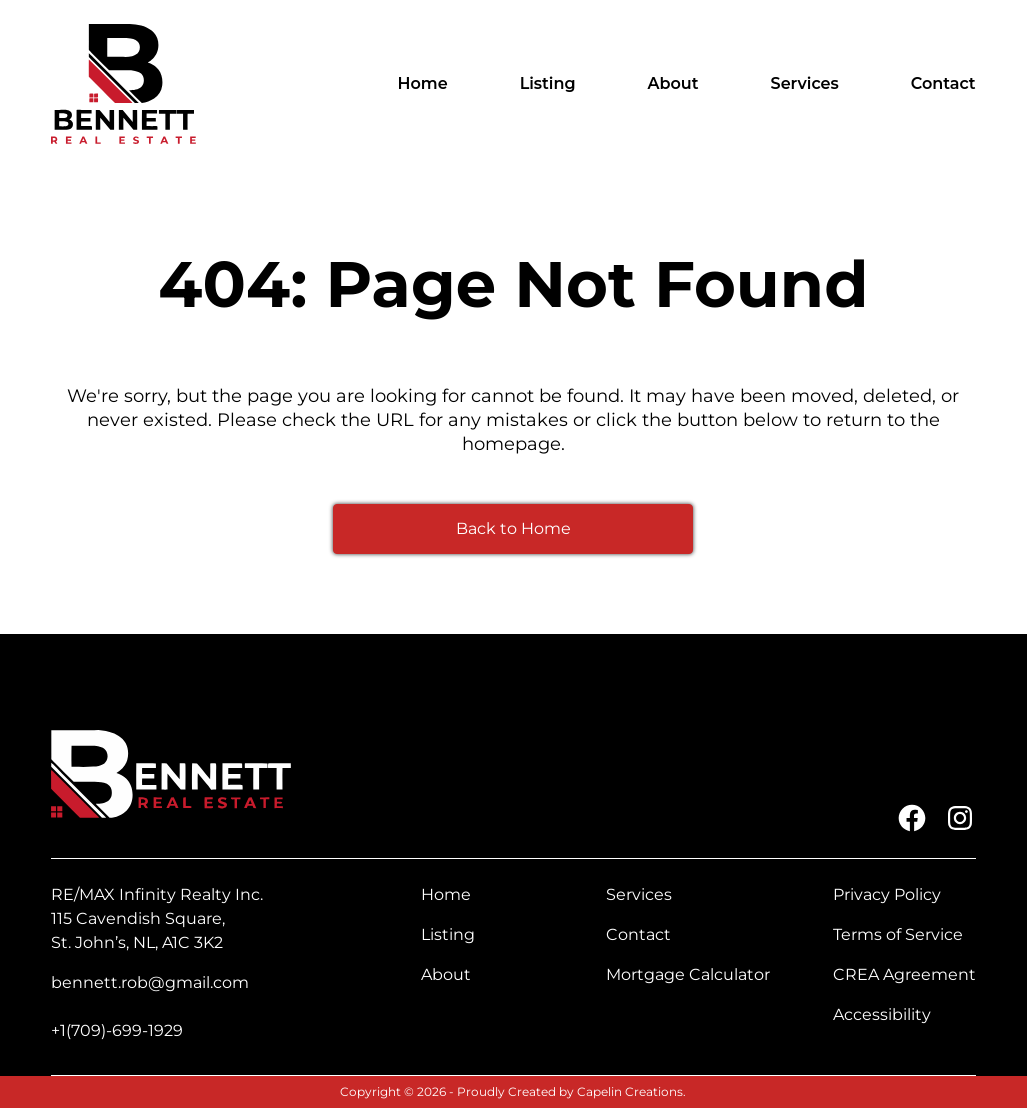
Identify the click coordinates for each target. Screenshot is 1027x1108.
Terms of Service (898, 934)
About (673, 83)
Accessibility (882, 1014)
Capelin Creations (630, 1091)
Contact (943, 83)
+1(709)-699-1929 (117, 1030)
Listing (548, 83)
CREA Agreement (904, 974)
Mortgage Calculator (688, 974)
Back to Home (513, 528)
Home (423, 83)
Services (805, 83)
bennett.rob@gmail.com (150, 982)
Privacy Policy (887, 894)
